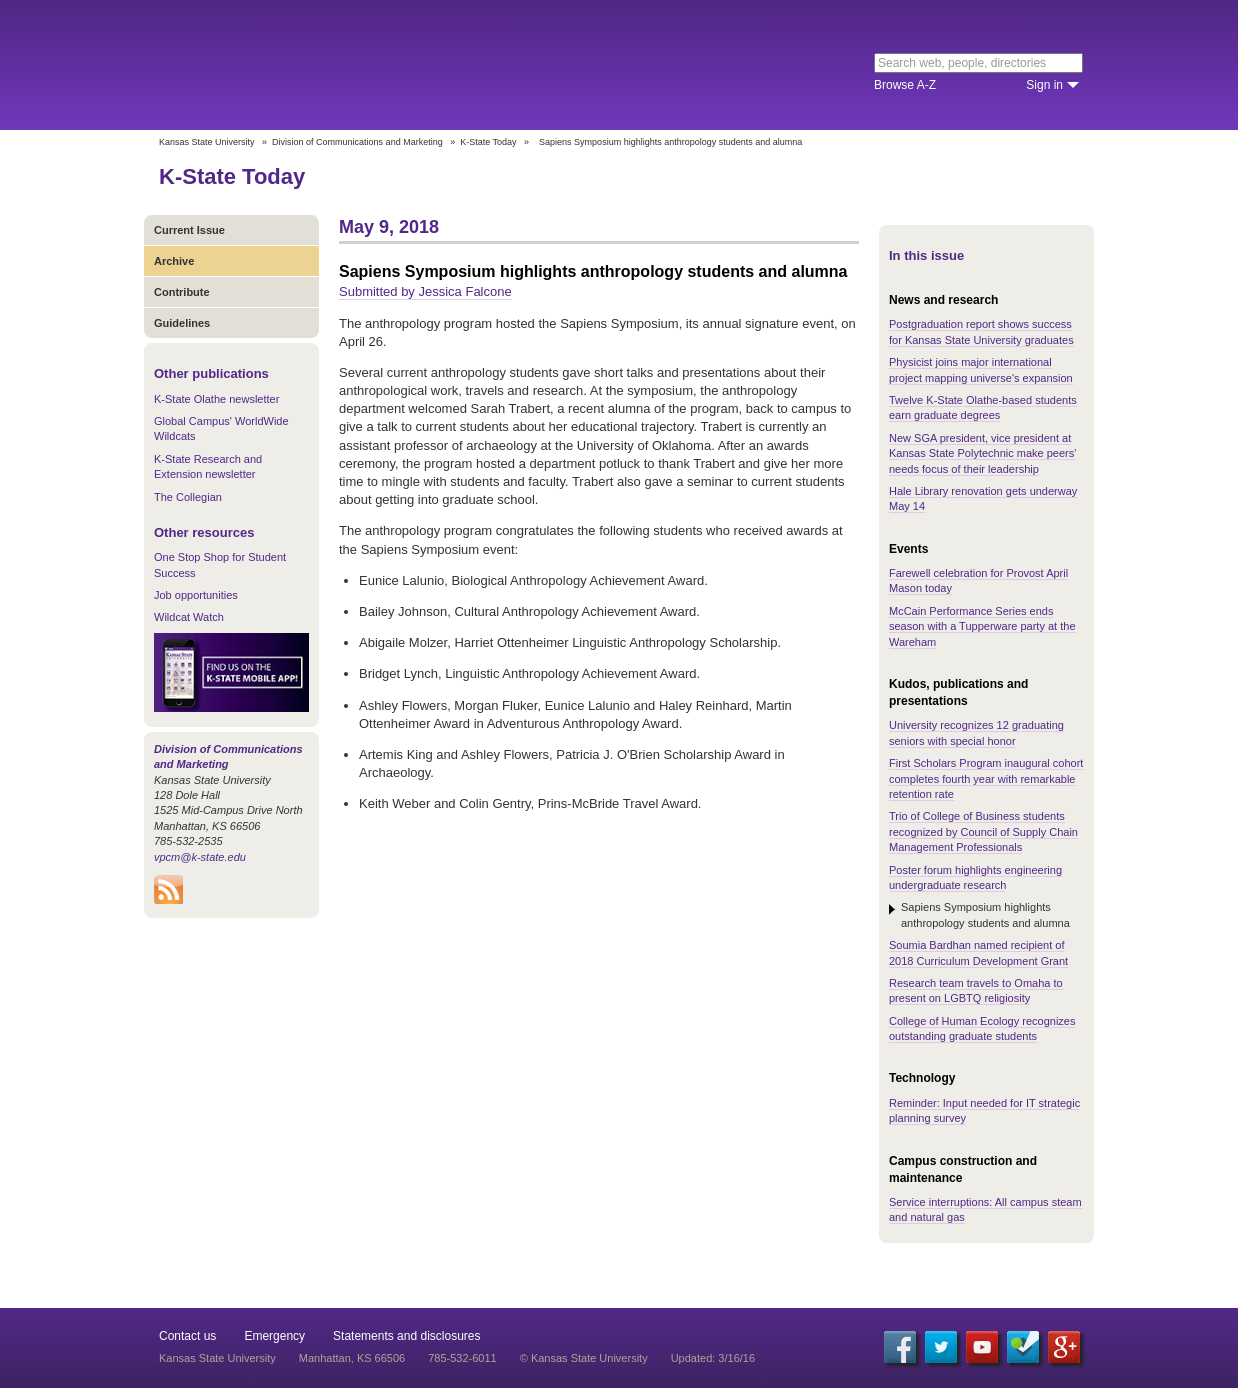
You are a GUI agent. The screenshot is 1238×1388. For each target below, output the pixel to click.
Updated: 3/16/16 (713, 1358)
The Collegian (188, 497)
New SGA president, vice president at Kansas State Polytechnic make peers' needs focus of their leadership (982, 453)
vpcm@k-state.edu (200, 857)
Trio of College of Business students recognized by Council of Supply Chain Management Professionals (983, 831)
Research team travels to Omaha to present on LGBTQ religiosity (976, 990)
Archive (174, 261)
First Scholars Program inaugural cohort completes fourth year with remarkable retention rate (986, 778)
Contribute (182, 292)
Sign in (1044, 85)
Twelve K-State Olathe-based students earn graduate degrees (983, 407)
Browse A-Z (905, 85)
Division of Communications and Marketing (357, 142)
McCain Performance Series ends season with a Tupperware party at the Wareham (982, 626)
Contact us (187, 1336)
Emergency (274, 1336)
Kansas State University (321, 65)
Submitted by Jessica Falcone (425, 291)
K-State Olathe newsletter (216, 399)
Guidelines (182, 323)
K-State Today (488, 142)
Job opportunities (196, 595)
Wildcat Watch (189, 617)
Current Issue (189, 230)
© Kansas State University (584, 1358)
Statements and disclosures (406, 1336)
